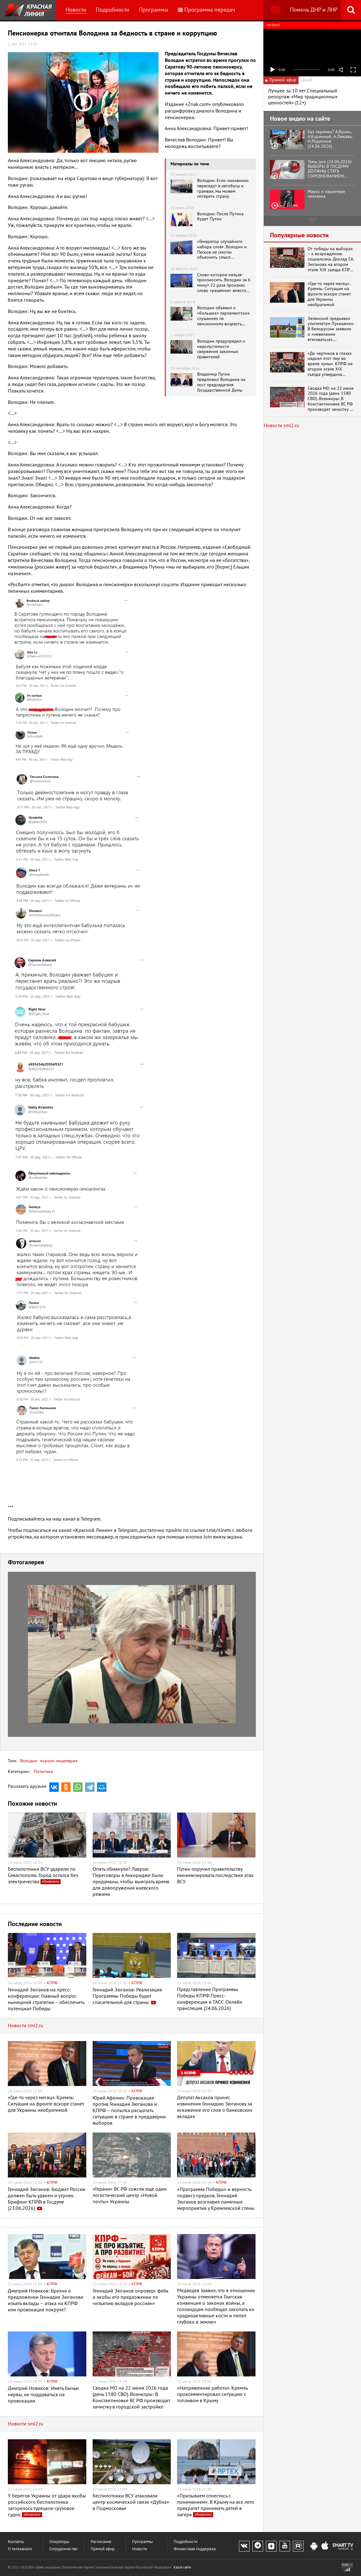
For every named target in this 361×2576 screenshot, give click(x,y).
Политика (43, 1771)
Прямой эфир (103, 2549)
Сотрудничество (63, 2549)
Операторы (59, 2542)
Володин (28, 1761)
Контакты (16, 2542)
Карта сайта (182, 2567)
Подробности (112, 10)
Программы (153, 10)
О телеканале (20, 2549)
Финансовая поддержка (195, 2549)
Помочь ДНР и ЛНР (313, 10)
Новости (76, 10)
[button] (250, 1577)
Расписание (101, 2542)
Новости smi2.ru (25, 2025)
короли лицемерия (58, 1761)
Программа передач (206, 10)
